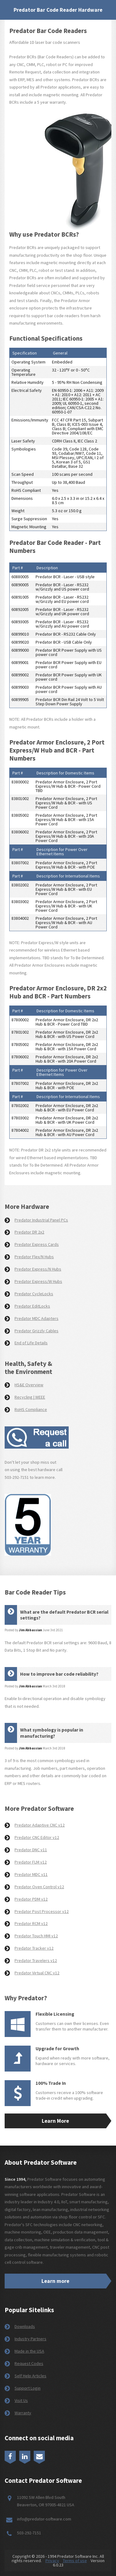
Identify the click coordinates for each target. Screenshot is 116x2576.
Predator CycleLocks (34, 1293)
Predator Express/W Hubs (38, 1281)
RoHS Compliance (31, 1409)
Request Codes (29, 2363)
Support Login (28, 2388)
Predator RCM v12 (31, 1923)
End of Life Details (31, 1343)
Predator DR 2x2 (29, 1232)
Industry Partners (30, 2339)
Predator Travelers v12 (36, 1960)
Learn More (55, 2121)
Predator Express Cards (37, 1244)
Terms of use (75, 2560)
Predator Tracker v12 (34, 1948)
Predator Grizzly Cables (36, 1331)
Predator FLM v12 (31, 1862)
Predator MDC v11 (31, 1874)
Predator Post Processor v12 (42, 1911)
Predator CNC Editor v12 (37, 1837)
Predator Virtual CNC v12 (37, 1973)
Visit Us (21, 2400)
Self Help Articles (30, 2376)
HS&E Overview (29, 1385)
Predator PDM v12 (31, 1899)
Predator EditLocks (32, 1306)
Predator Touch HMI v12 (36, 1936)
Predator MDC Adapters (36, 1318)
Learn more (55, 2281)
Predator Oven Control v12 (39, 1886)
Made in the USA (29, 2351)
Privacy (52, 2560)
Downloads (25, 2326)
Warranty (23, 2413)
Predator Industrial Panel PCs (41, 1220)
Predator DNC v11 (31, 1849)
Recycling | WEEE (30, 1397)
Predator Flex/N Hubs (34, 1256)
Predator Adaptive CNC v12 (40, 1825)
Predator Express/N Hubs (38, 1269)
